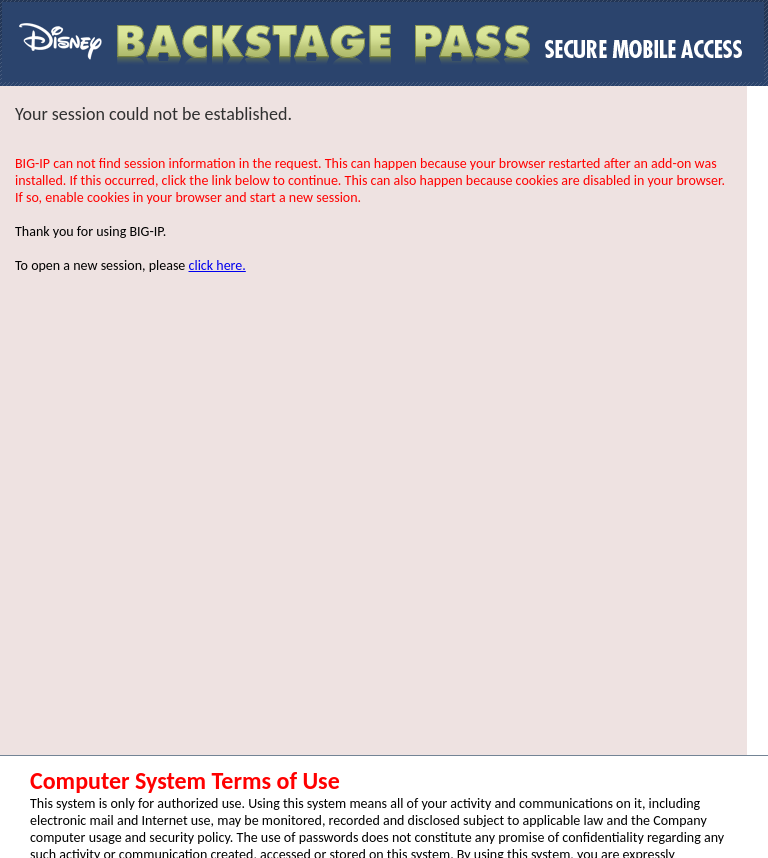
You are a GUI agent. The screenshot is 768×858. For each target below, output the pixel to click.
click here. (217, 265)
